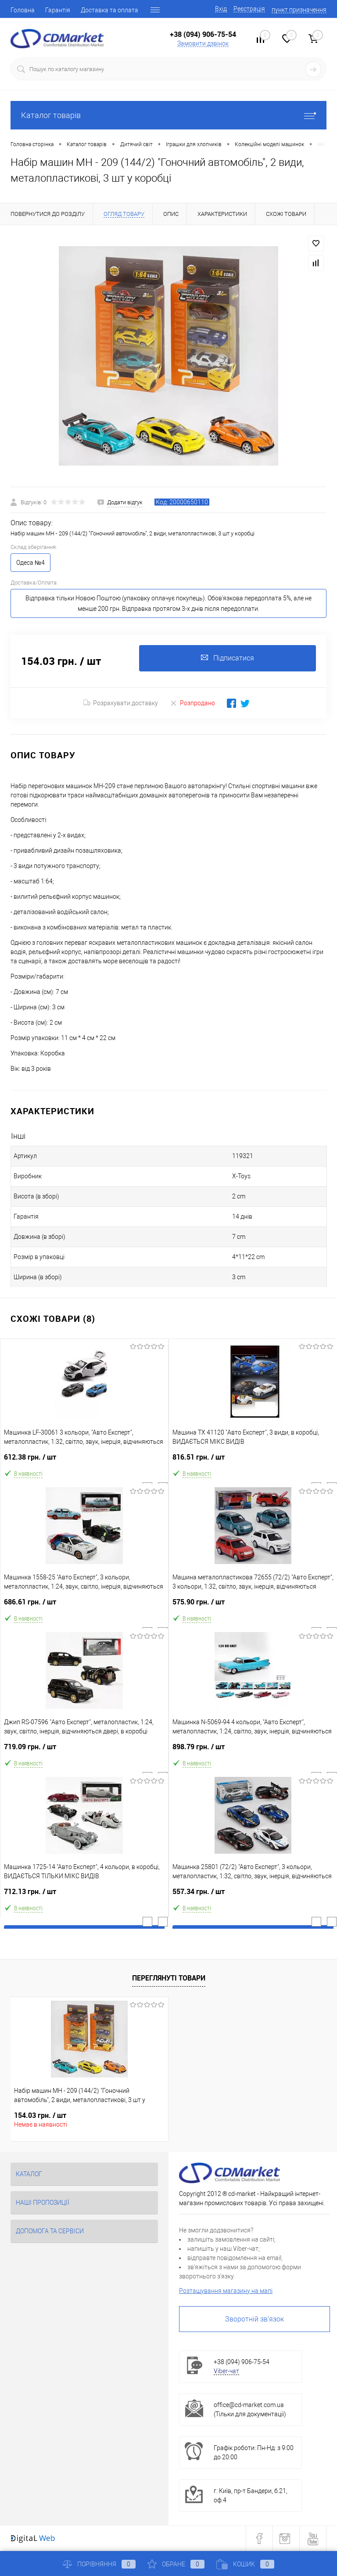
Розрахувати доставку (120, 703)
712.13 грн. (84, 1895)
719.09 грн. (84, 1750)
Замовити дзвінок (203, 43)
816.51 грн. (252, 1461)
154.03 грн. (40, 2115)
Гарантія (57, 10)
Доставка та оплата (109, 10)
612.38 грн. (84, 1461)
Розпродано (192, 703)
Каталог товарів (168, 115)
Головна (23, 10)
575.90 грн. (252, 1605)
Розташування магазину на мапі (225, 2290)
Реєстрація (249, 8)
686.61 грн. (84, 1605)
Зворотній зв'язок (254, 2319)
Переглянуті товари (168, 1978)
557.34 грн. (252, 1895)
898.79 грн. (252, 1750)
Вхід (221, 8)
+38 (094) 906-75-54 (203, 34)
